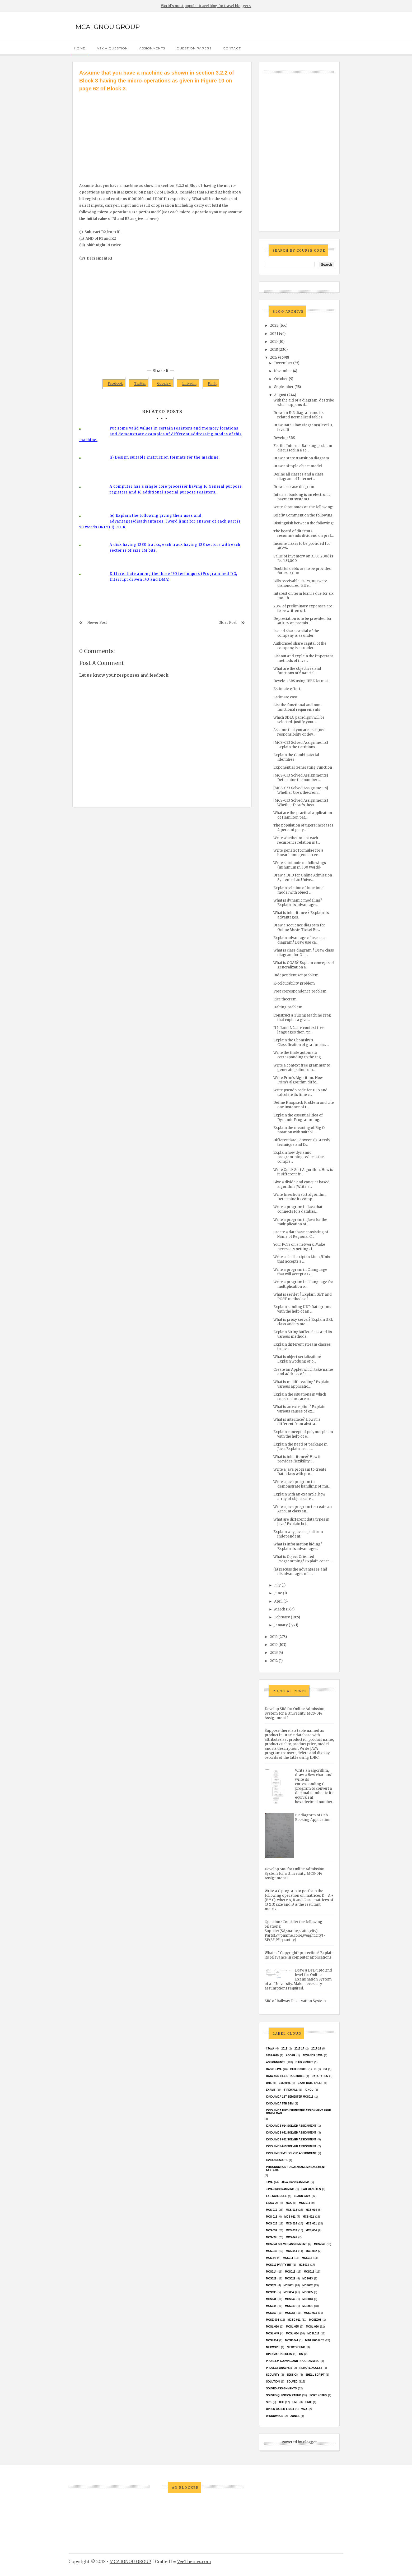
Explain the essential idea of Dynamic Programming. (298, 1117)
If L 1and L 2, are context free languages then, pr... (298, 1030)
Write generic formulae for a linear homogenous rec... (298, 852)
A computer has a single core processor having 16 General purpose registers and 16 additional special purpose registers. (176, 489)
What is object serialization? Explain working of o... (297, 1359)
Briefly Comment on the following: (303, 515)
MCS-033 (291, 2230)
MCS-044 (291, 2251)
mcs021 (271, 2278)
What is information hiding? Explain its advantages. (297, 1546)
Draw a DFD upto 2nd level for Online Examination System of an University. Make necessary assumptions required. (298, 1979)
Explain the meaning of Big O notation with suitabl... (299, 1129)
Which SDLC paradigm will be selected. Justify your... (299, 719)
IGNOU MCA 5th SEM (279, 2103)
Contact (232, 48)
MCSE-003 (310, 2312)
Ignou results (276, 2160)
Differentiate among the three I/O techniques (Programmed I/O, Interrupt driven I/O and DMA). (173, 576)
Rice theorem (285, 999)
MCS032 (307, 2285)
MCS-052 (311, 2251)
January (281, 1625)
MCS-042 (319, 2244)
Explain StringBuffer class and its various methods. (302, 1334)
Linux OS (272, 2202)
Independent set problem (296, 975)
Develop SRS (284, 438)
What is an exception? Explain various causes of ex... (299, 1409)
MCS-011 (304, 2202)
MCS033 (271, 2292)
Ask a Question (112, 48)
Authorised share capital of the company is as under (299, 645)
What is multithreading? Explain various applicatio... (301, 1384)
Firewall (291, 2089)
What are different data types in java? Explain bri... (301, 1521)
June (278, 1593)
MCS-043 (271, 2251)
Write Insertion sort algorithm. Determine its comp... (299, 1196)
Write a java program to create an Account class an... (302, 1508)
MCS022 (290, 2278)
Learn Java (302, 2196)
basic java (274, 2069)
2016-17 (299, 2048)
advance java (312, 2055)
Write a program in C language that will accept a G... (300, 1271)
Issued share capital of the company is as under (296, 633)
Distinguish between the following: (303, 523)
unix (308, 2402)
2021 (274, 333)
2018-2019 (272, 2055)
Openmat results (279, 2354)
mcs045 (290, 2306)
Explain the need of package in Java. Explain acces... (300, 1446)
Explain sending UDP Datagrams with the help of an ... (302, 1309)
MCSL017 (313, 2333)
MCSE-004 (272, 2319)
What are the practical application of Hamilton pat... (302, 815)
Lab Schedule (276, 2196)
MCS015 (290, 2271)
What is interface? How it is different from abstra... (296, 1421)
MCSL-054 (292, 2333)
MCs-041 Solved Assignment (286, 2244)
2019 (274, 341)
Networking (296, 2347)
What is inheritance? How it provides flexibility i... (297, 1459)
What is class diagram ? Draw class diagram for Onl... (303, 952)
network (273, 2347)
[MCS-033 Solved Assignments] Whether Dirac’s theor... (300, 802)
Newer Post (97, 622)
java (269, 2182)
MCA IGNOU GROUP (107, 27)
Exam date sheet (310, 2082)
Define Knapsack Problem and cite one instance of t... (303, 1104)
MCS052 (271, 2312)
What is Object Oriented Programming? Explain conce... (302, 1558)
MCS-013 (291, 2209)
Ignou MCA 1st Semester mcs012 (289, 2096)
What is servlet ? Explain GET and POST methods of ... (302, 1296)
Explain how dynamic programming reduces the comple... (298, 1157)
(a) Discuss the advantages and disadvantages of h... (300, 1571)
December (283, 363)
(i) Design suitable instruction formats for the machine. (165, 457)
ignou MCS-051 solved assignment (291, 2132)
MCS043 (307, 2299)
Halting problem (287, 1007)
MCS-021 (290, 2216)
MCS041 (271, 2299)
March (279, 1609)
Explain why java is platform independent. (298, 1534)
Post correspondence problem (299, 991)
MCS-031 (311, 2223)
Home (79, 48)
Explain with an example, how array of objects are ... (299, 1496)
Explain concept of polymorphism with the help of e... (303, 1434)
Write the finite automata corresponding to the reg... (298, 1054)
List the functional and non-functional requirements (297, 707)
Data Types (320, 2076)
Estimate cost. (285, 697)
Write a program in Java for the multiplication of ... (300, 1221)
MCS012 (307, 2257)
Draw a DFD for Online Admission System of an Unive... (302, 877)
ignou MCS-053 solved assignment (291, 2146)
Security (272, 2374)
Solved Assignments (281, 2388)
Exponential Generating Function (302, 767)
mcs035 (307, 2292)
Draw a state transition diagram (301, 458)
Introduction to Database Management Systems (296, 2168)
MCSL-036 (312, 2326)
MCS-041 (291, 2237)
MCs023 (307, 2278)
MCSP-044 (291, 2340)
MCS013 (304, 2264)
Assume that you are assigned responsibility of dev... (299, 732)
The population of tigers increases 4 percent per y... (303, 827)
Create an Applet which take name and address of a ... (303, 1371)
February (282, 1617)
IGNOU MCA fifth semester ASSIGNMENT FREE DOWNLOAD (298, 2112)
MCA (289, 2202)
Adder (290, 2055)
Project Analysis (279, 2367)
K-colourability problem (294, 983)
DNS (268, 2082)
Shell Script (315, 2374)
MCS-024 (291, 2223)
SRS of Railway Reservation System (295, 2001)
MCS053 (290, 2312)
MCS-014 (311, 2209)
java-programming (280, 2189)
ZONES (294, 2416)
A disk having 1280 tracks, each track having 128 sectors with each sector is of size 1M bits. (175, 547)
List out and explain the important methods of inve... (303, 658)
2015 (274, 1644)
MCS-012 (271, 2209)
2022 (274, 325)
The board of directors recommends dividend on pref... (303, 533)
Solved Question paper (283, 2395)
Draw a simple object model (297, 466)
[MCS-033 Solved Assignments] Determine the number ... (300, 777)
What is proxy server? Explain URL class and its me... (303, 1321)
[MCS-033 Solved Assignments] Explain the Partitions (300, 744)
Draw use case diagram (293, 486)
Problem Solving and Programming (292, 2361)
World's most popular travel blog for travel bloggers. (206, 6)
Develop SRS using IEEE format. (301, 681)
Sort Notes (318, 2395)
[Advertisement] (162, 132)
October (281, 379)
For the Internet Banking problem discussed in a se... (302, 448)
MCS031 (288, 2285)
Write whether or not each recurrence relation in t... (296, 840)
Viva (304, 2409)
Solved (292, 2381)
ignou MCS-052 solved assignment (291, 2139)
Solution (273, 2381)
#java (270, 2048)
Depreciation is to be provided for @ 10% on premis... (302, 620)
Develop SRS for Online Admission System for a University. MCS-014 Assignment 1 (294, 1713)
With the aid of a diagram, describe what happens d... (303, 402)
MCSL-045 (272, 2333)
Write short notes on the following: (303, 507)
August (280, 395)
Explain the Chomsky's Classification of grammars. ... (301, 1042)
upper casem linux (280, 2409)
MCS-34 (271, 2257)
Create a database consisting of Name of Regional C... (300, 1234)
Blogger (310, 2442)
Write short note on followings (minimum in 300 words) (299, 865)
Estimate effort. (287, 689)
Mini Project (314, 2340)
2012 (274, 1661)
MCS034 (288, 2292)
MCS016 (309, 2271)
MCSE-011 (294, 2319)
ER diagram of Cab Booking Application (312, 1817)
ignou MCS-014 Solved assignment (291, 2125)
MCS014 (271, 2271)
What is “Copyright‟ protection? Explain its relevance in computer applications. (299, 1955)
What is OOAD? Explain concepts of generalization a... (303, 965)
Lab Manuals (311, 2189)
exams (270, 2089)
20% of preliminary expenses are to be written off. (302, 608)
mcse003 (315, 2319)
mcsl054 (272, 2340)
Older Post (227, 622)
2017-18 (316, 2048)
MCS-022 (308, 2216)
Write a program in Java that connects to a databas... (297, 1209)
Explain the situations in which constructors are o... (299, 1396)
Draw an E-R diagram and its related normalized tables (298, 414)
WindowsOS (274, 2416)
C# (325, 2069)
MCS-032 (271, 2230)
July (277, 1585)
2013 (274, 1652)
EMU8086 (285, 2082)
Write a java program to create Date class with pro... (299, 1471)
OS (301, 2354)
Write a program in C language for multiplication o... (303, 1284)
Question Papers (194, 48)
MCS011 (288, 2257)
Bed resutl (298, 2069)
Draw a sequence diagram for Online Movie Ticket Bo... (299, 927)
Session (292, 2374)
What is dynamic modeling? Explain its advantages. (297, 902)
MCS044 (271, 2306)
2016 (274, 1637)
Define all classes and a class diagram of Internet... (298, 476)
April (278, 1601)
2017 (273, 357)
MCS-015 (271, 2216)
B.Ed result (304, 2062)
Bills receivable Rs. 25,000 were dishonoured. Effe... (300, 583)
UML (295, 2402)
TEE (281, 2402)
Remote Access (310, 2367)
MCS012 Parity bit (278, 2264)
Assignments (152, 48)
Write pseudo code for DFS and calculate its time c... (300, 1092)
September (284, 387)
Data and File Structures (285, 2076)
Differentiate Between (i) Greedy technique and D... (301, 1142)
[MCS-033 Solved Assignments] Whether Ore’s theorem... (300, 790)
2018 (274, 349)
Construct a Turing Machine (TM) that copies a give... (302, 1017)
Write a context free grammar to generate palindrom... (301, 1067)
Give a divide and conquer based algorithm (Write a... (301, 1184)
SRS (268, 2402)
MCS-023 (271, 2223)
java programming (295, 2182)
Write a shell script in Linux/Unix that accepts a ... (301, 1259)
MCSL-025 (292, 2326)
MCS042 (290, 2299)
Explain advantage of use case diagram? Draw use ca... (299, 940)
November (283, 371)
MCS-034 (311, 2230)
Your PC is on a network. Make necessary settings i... (299, 1246)
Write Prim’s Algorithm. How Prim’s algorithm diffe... (298, 1079)
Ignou (309, 2089)
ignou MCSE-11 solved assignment (291, 2153)
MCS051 (307, 2306)
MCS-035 (271, 2237)
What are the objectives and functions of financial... (297, 670)
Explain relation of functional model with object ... (299, 890)
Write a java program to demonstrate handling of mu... (301, 1484)
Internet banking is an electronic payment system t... (301, 496)
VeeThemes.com (194, 2561)
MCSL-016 (272, 2326)
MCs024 (271, 2285)
